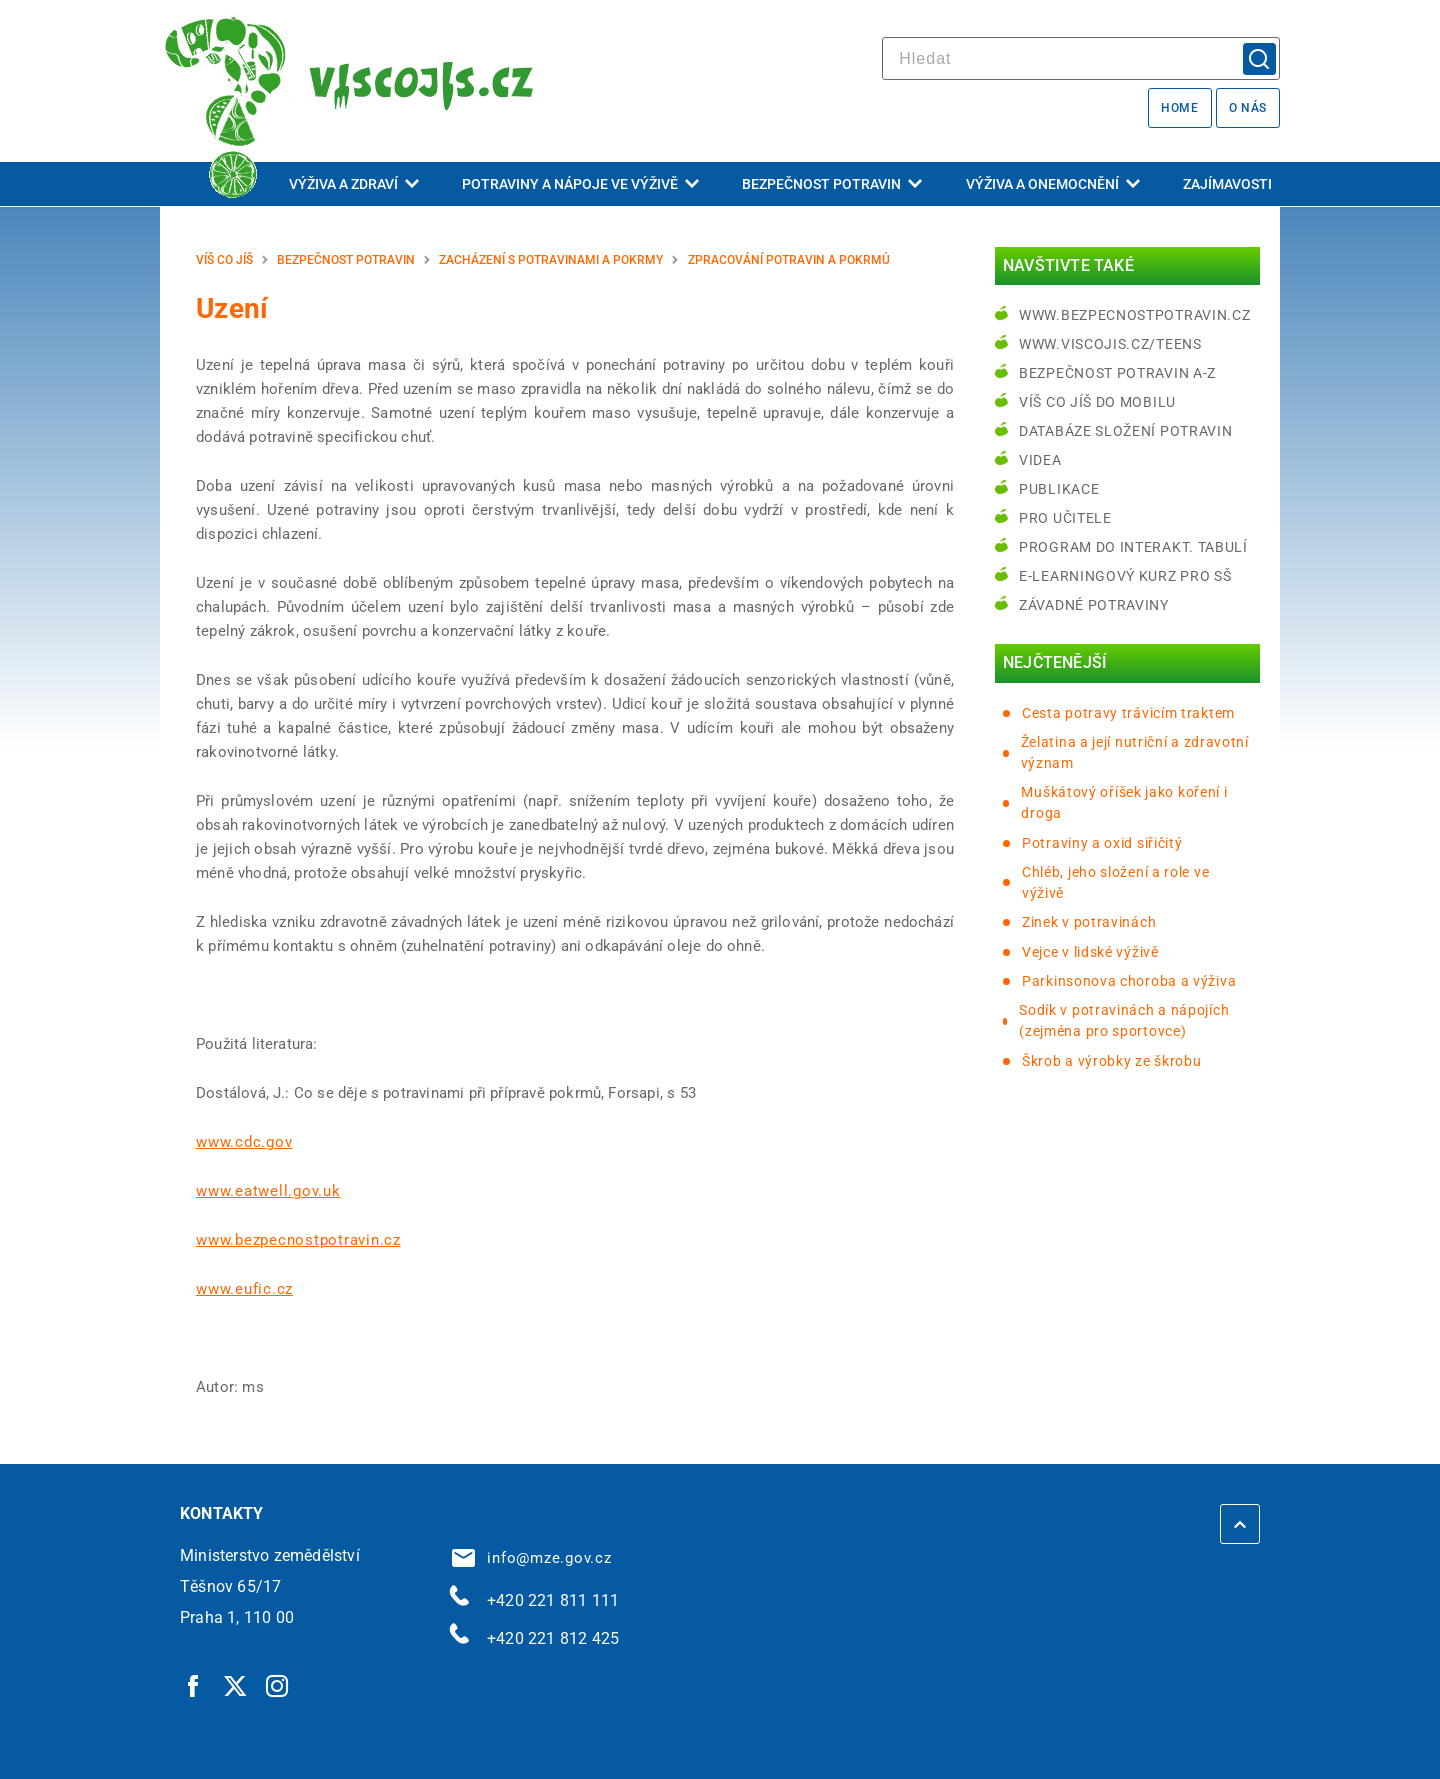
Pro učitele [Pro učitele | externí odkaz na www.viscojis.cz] (1065, 518)
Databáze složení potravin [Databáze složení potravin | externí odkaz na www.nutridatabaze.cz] (1126, 431)
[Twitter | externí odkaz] (236, 1685)
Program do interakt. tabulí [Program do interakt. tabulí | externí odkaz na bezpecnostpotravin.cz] (1133, 547)
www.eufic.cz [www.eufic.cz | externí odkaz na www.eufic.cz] (244, 1289)
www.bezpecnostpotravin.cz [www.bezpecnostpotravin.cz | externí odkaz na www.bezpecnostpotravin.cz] (298, 1240)
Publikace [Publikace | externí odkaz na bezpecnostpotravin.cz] (1059, 489)
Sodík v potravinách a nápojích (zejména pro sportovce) (1124, 1020)
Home (1179, 108)
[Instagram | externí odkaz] (278, 1685)
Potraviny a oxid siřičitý (1102, 843)
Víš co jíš (224, 260)
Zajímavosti (1227, 184)
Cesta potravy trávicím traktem (1128, 713)
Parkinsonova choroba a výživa (1129, 981)
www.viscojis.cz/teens (1110, 344)
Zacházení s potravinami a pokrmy (551, 260)
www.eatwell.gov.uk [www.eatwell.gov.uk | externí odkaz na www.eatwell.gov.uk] (268, 1191)
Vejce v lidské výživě (1090, 952)
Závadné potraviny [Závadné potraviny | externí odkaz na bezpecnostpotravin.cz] (1094, 605)
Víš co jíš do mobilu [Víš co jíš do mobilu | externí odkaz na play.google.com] (1097, 402)
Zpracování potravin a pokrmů (789, 260)
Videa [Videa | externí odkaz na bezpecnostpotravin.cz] (1040, 460)
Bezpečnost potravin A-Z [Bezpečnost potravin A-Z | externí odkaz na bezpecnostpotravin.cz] (1117, 373)
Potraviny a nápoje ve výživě (580, 184)
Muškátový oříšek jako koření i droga (1124, 802)
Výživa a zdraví (354, 184)
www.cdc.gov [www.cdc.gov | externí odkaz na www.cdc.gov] (244, 1142)
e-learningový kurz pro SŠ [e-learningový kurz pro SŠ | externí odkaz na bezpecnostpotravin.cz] (1125, 576)
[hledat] (1081, 58)
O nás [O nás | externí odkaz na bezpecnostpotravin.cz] (1248, 108)
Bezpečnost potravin (832, 184)
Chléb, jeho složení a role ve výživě (1115, 882)
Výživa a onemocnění (1053, 184)
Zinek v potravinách (1089, 922)
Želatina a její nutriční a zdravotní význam (1135, 752)
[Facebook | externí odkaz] (194, 1685)
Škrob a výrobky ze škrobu (1112, 1061)
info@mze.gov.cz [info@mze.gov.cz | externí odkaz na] (532, 1558)
